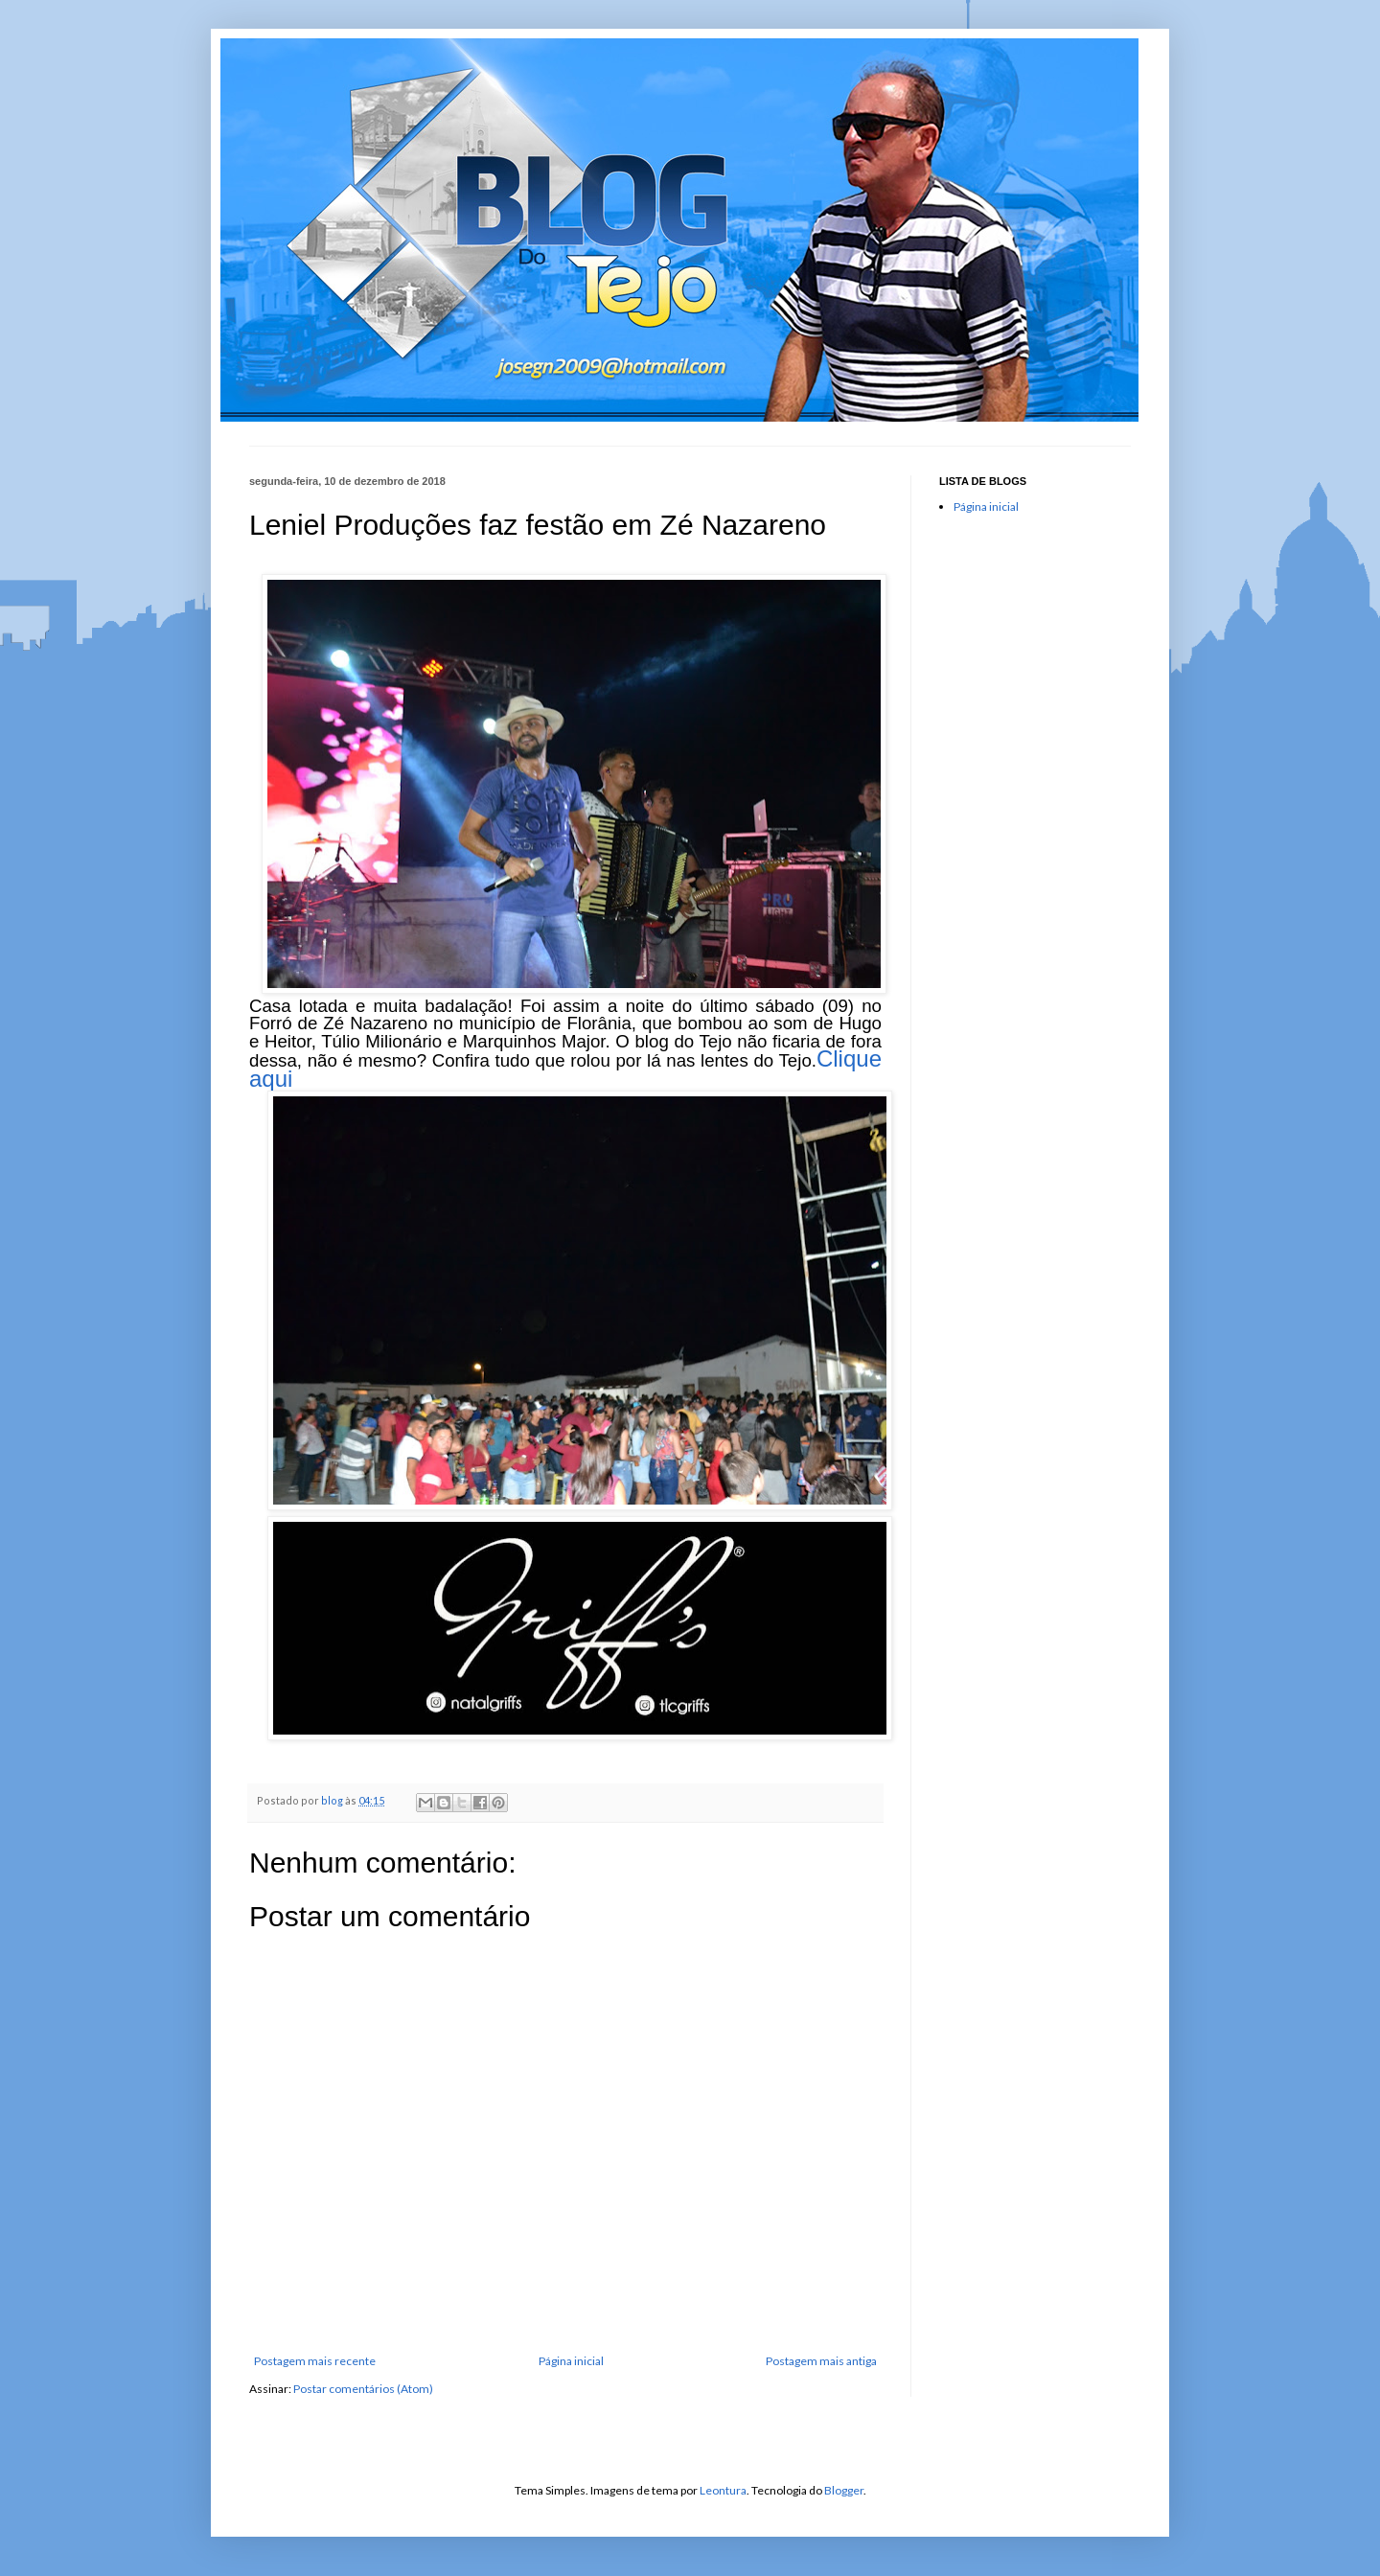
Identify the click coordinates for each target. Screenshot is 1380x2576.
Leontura (723, 2490)
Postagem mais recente (315, 2361)
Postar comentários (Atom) (363, 2388)
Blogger (843, 2490)
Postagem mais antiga (821, 2361)
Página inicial (571, 2361)
